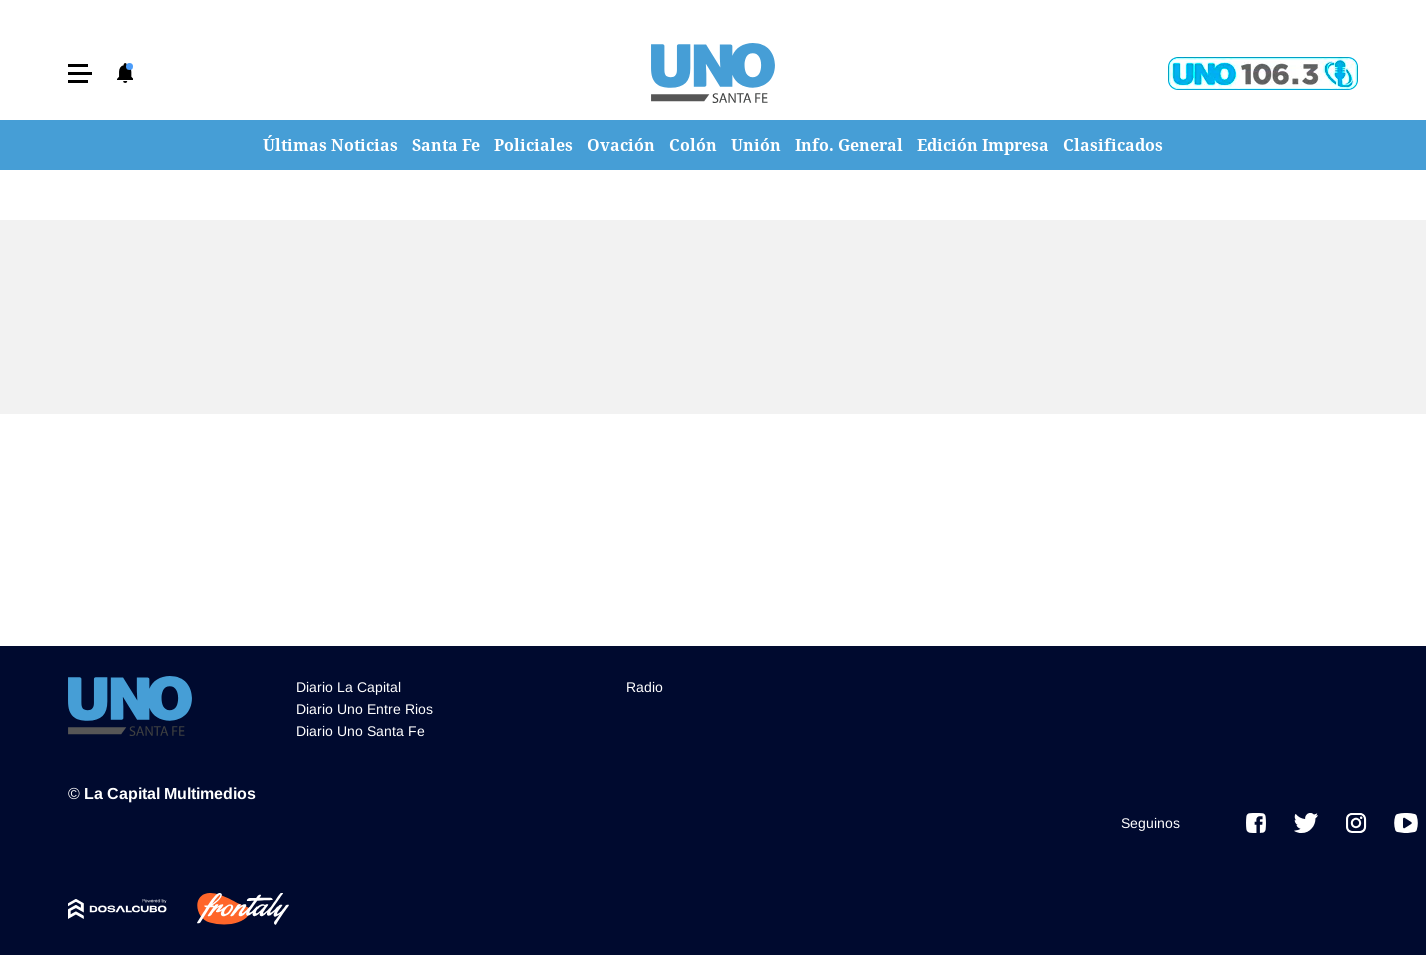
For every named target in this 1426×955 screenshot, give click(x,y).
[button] (80, 73)
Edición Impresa (983, 145)
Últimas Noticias (330, 145)
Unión (756, 145)
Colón (693, 145)
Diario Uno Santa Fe (360, 731)
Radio (644, 687)
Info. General (849, 145)
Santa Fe (446, 145)
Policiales (533, 145)
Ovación (621, 145)
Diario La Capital (348, 687)
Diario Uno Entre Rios (364, 709)
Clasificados (1113, 145)
